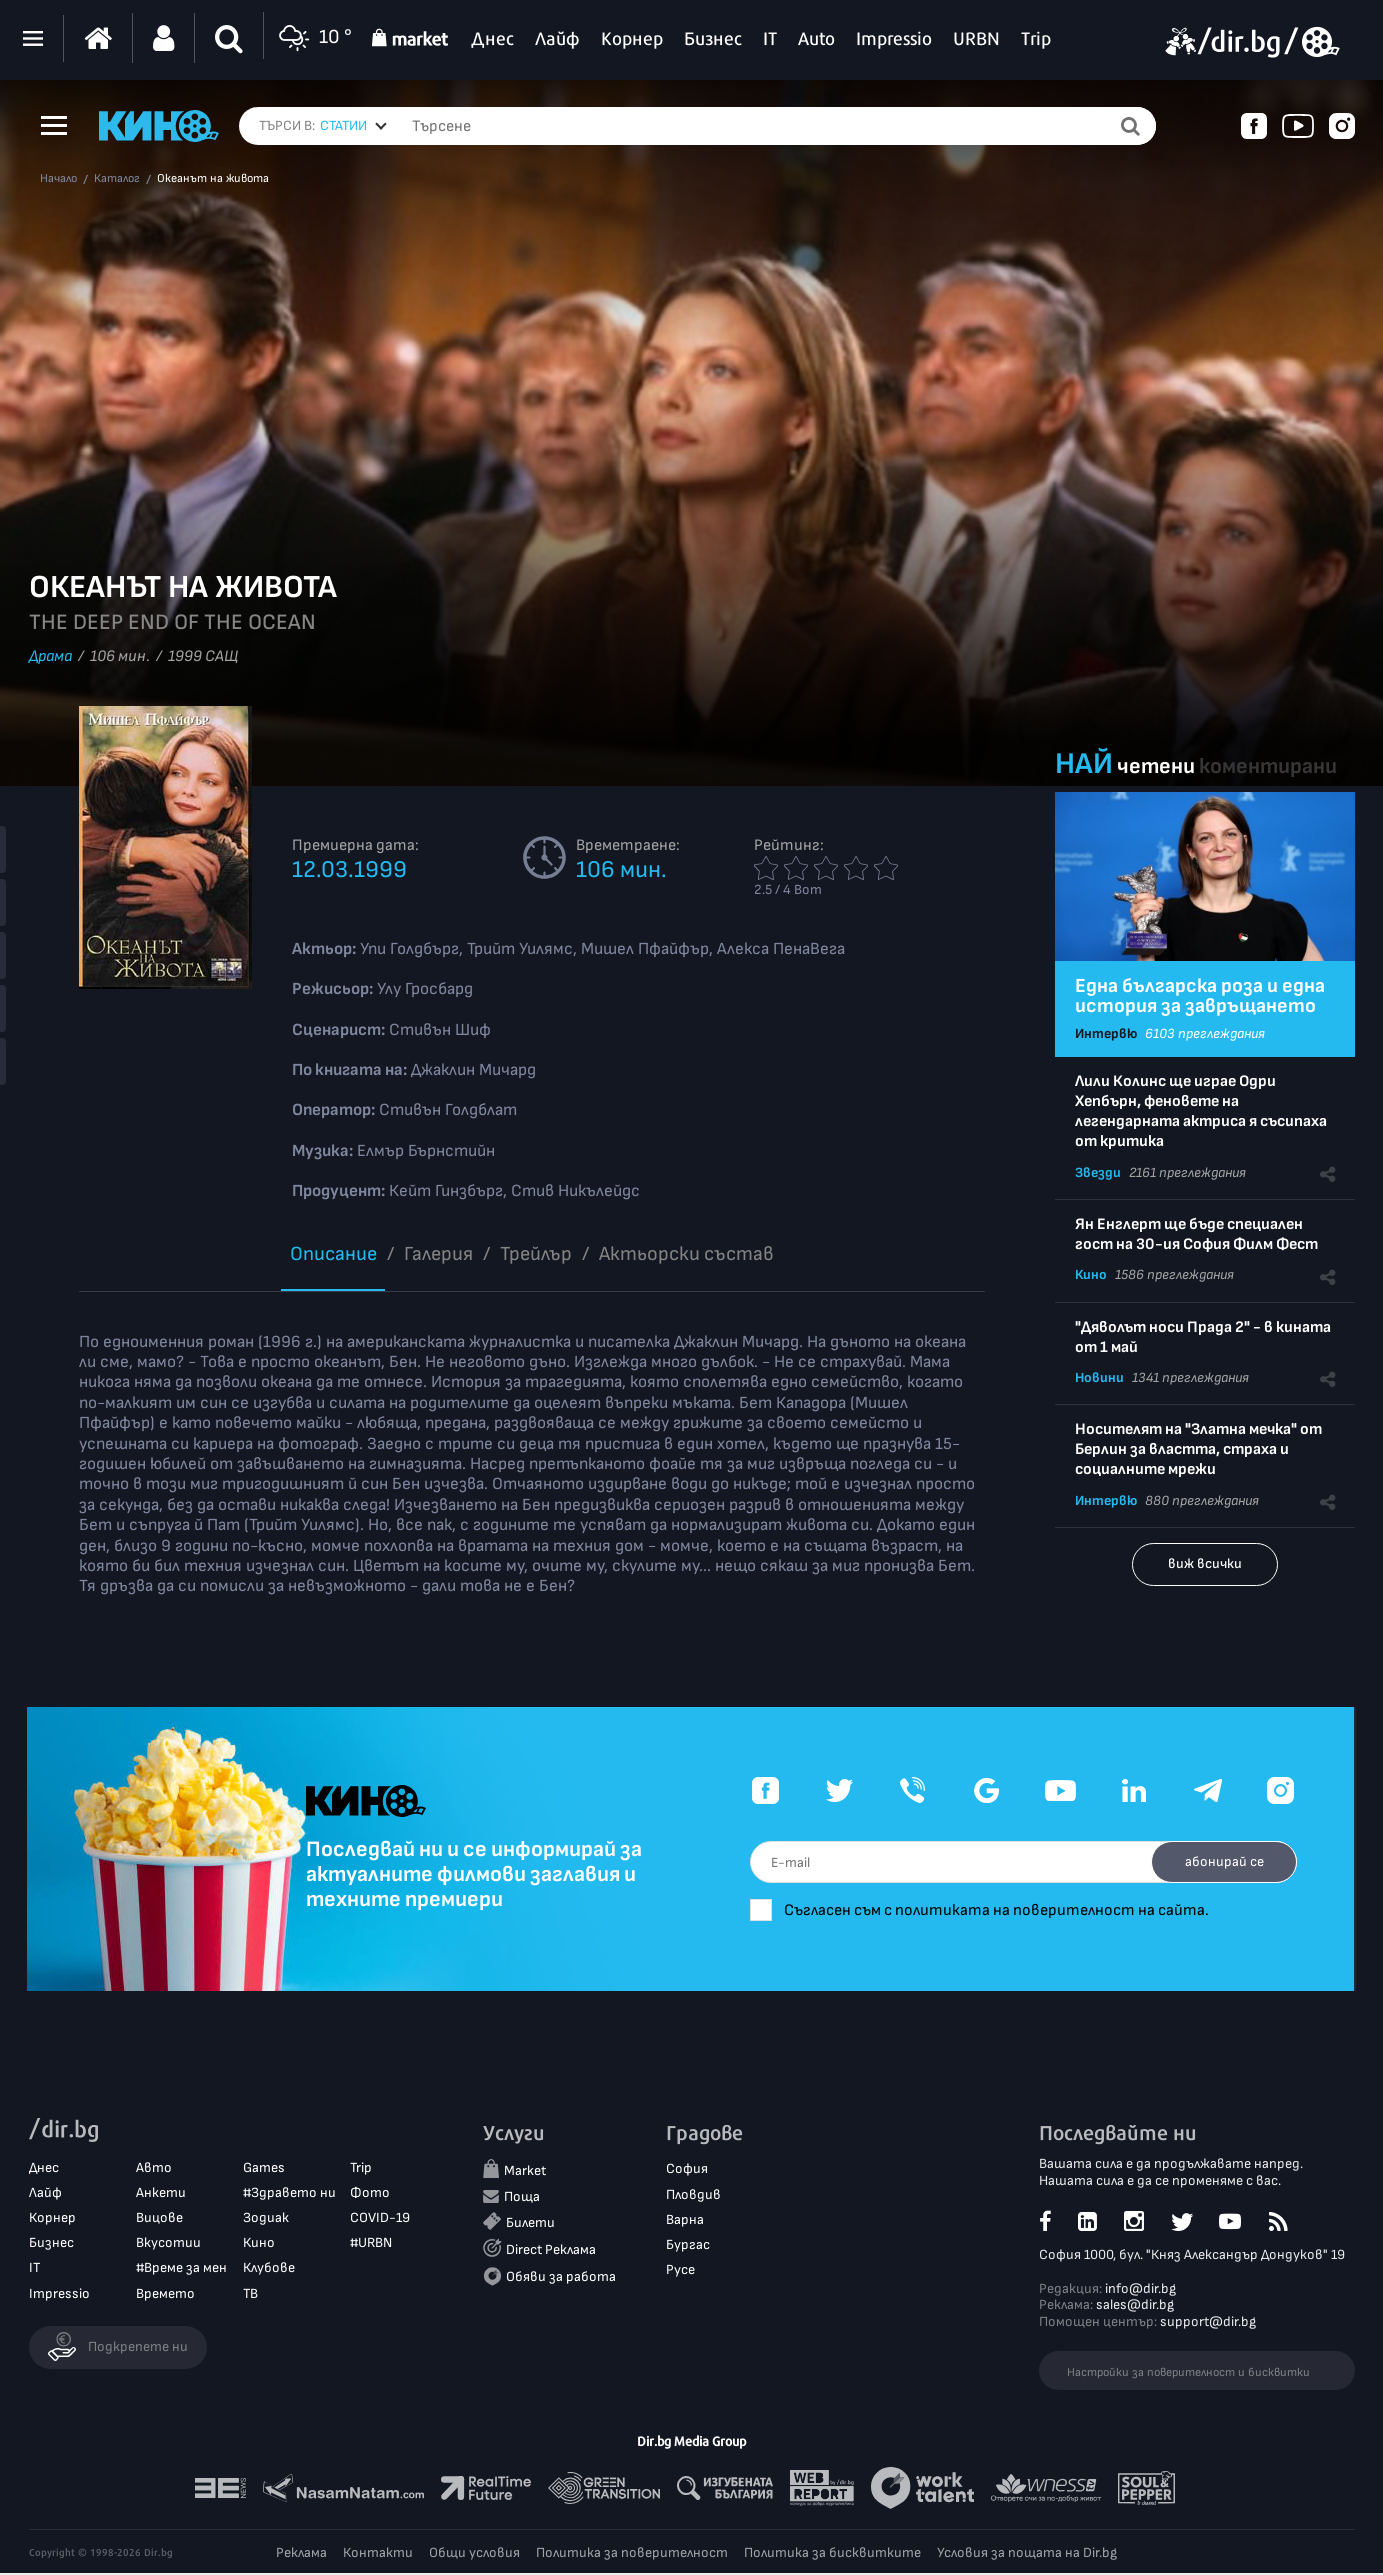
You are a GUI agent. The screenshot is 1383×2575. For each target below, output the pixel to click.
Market (525, 2172)
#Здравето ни (289, 2193)
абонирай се (1221, 1861)
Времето (165, 2294)
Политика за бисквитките (832, 2554)
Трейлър (536, 1254)
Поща (522, 2197)
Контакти (378, 2554)
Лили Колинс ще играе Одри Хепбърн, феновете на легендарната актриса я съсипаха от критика (1201, 1111)
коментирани (1268, 766)
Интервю (1106, 1033)
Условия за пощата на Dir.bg (1027, 2554)
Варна (685, 2220)
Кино (1091, 1274)
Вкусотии (168, 2244)
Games (264, 2168)
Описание (333, 1254)
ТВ (250, 2294)
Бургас (688, 2245)
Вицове (159, 2218)
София (687, 2170)
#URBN (371, 2244)
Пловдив (693, 2195)
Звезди (1098, 1172)
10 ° (313, 38)
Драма (50, 656)
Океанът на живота (213, 179)
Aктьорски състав (686, 1254)
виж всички (1205, 1563)
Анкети (161, 2193)
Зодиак (266, 2218)
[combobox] (353, 126)
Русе (680, 2270)
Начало (58, 179)
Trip (361, 2168)
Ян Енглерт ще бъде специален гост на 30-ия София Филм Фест (1196, 1234)
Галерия (438, 1254)
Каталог (117, 179)
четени (1156, 766)
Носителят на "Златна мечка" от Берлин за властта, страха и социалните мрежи (1198, 1449)
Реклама (301, 2554)
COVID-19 (380, 2218)
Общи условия (474, 2554)
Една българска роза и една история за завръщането (1200, 996)
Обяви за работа (561, 2278)
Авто (154, 2168)
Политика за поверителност (632, 2554)
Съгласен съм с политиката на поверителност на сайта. (1022, 1910)
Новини (1099, 1377)
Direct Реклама (551, 2250)
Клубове (269, 2269)
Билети (530, 2223)
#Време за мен (181, 2269)
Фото (370, 2193)
